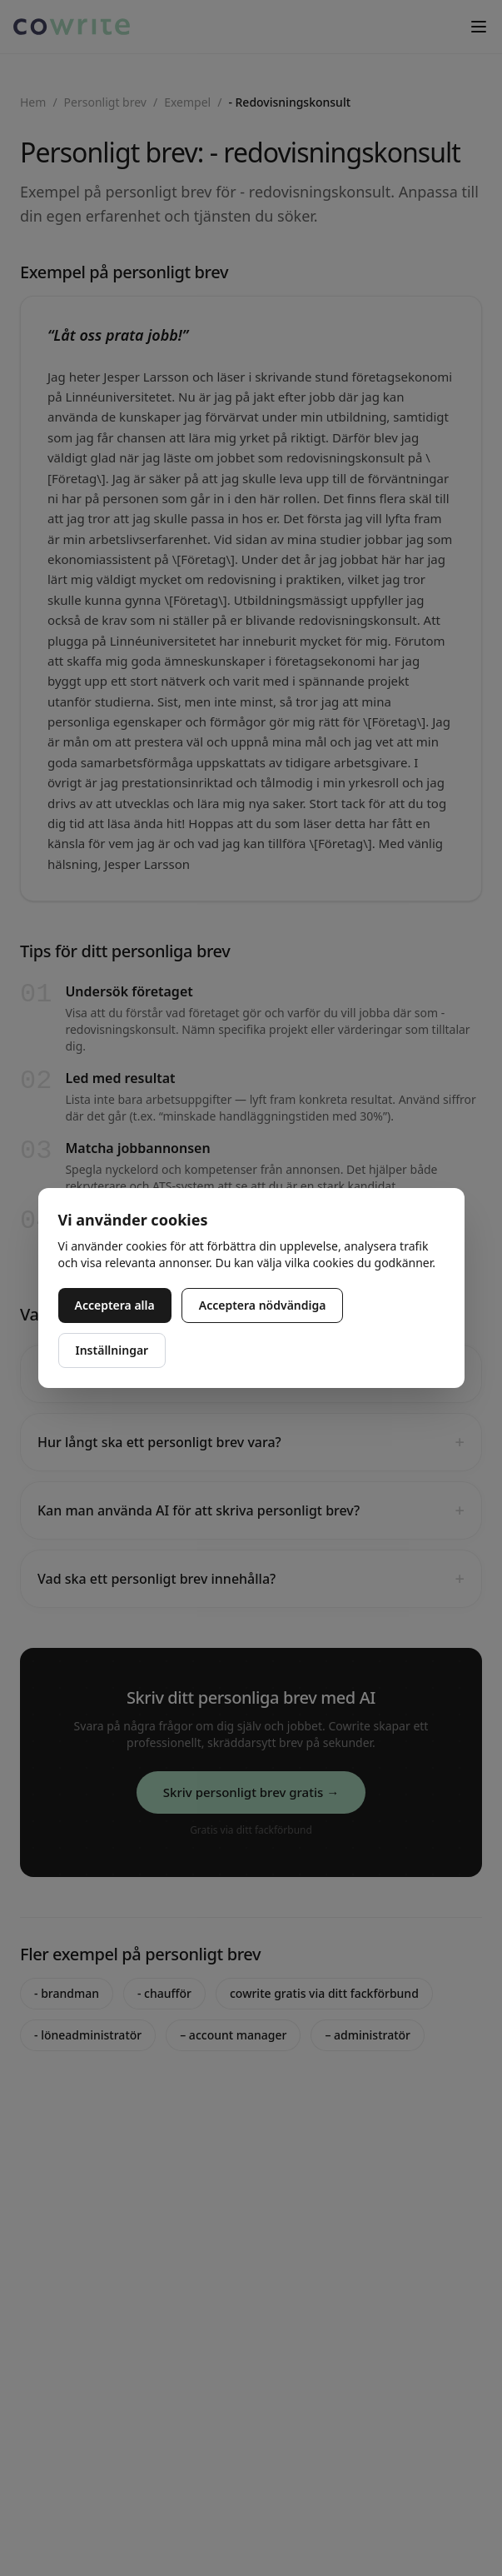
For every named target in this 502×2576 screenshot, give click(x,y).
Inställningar (112, 1350)
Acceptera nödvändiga (262, 1305)
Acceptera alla (115, 1305)
